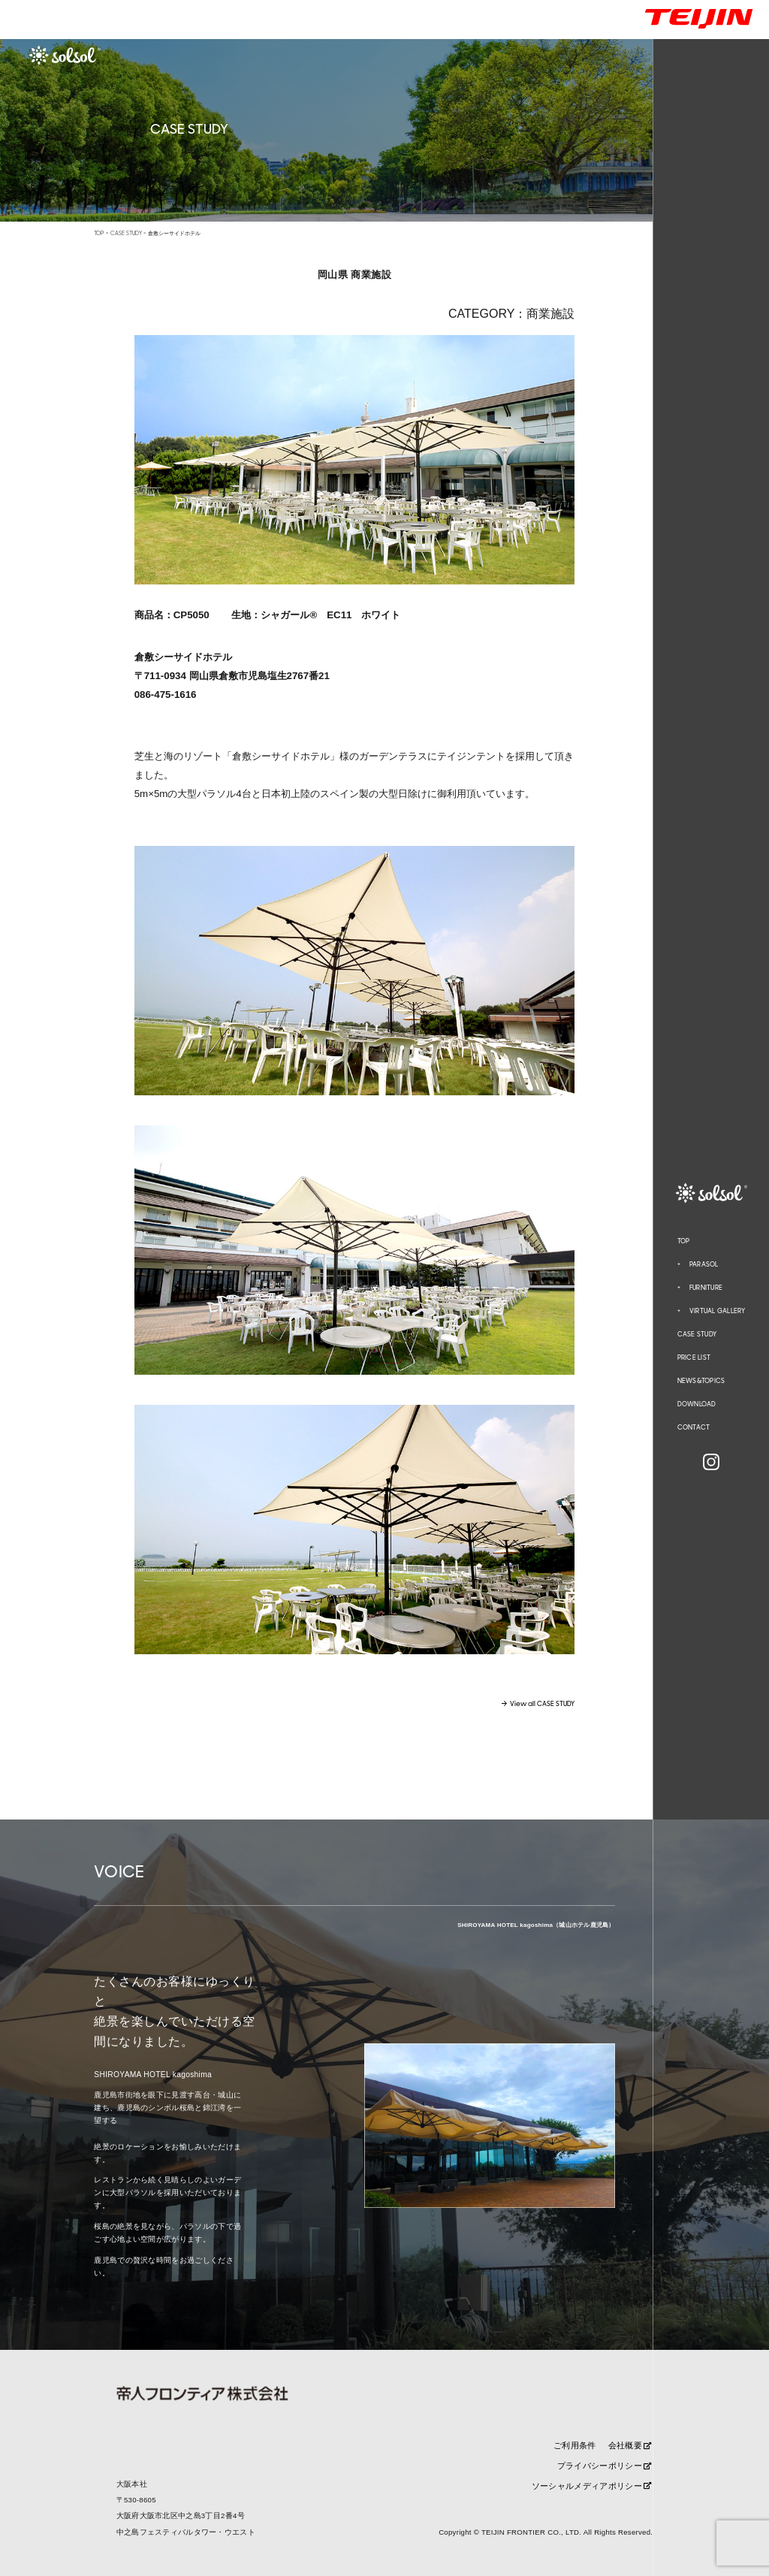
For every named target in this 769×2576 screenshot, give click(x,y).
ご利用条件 (574, 2445)
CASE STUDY (697, 1334)
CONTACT (693, 1427)
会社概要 (630, 2445)
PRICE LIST (694, 1357)
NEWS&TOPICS (701, 1381)
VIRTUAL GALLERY (717, 1311)
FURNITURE (705, 1287)
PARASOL (704, 1264)
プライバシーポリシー (604, 2465)
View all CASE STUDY (542, 1704)
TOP (683, 1241)
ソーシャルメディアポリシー (592, 2485)
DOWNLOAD (696, 1404)
